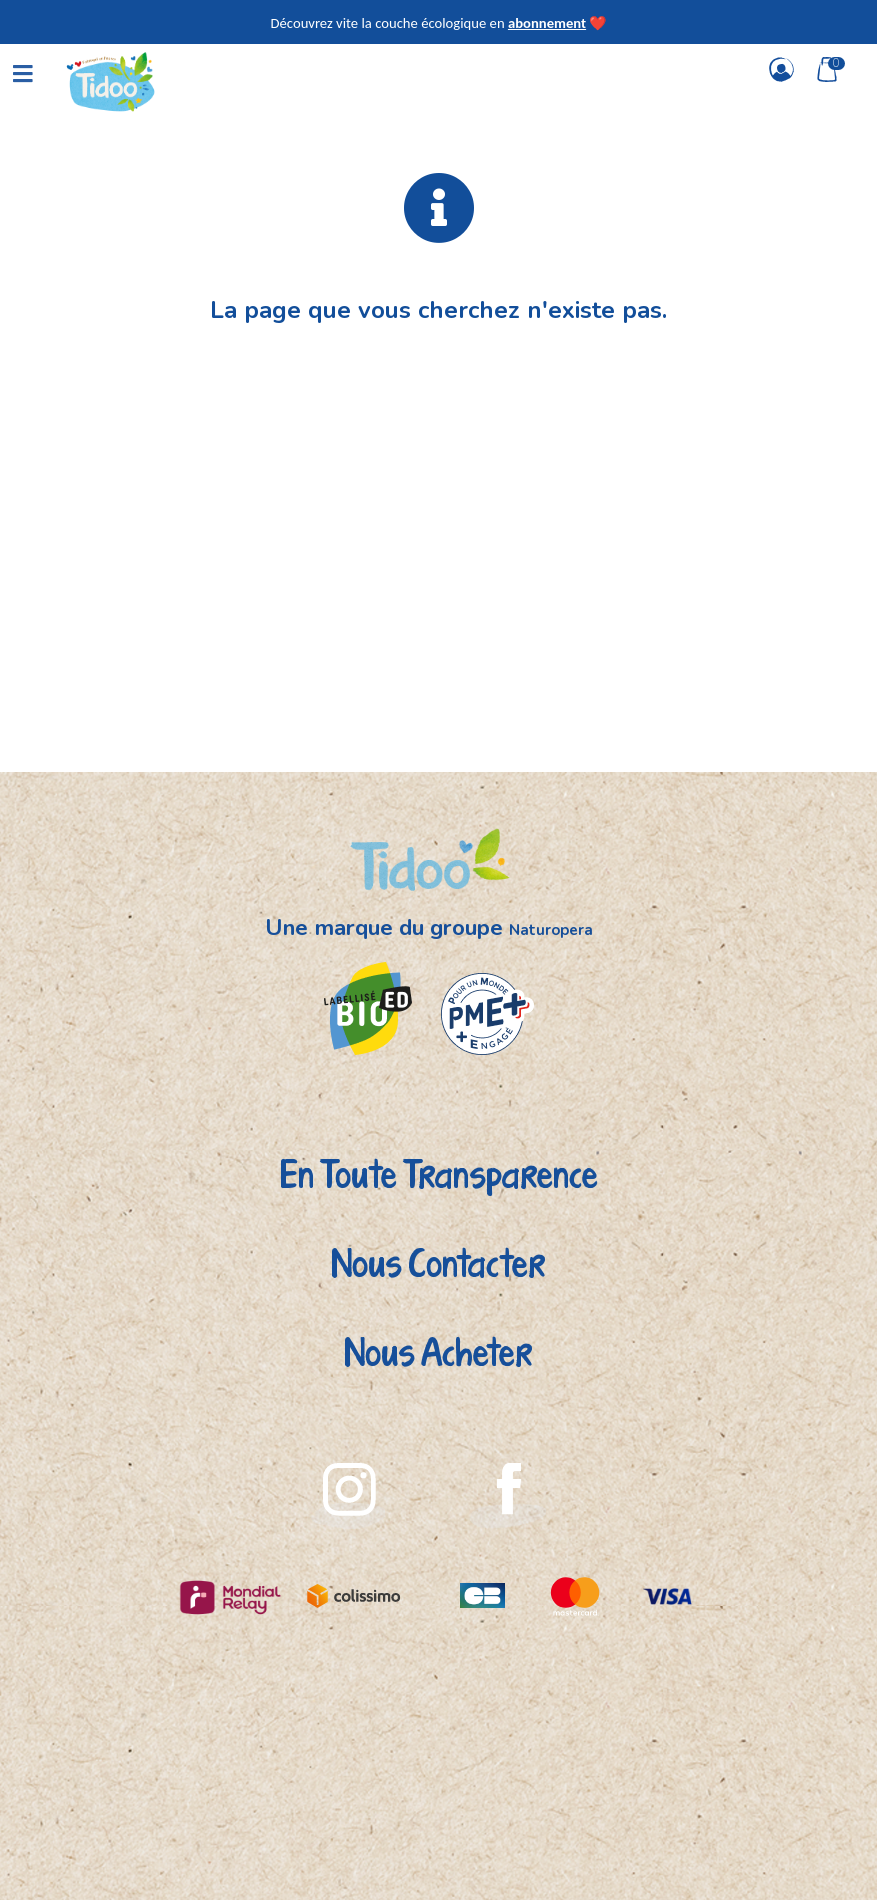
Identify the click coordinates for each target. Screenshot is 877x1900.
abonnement (547, 23)
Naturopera (551, 930)
